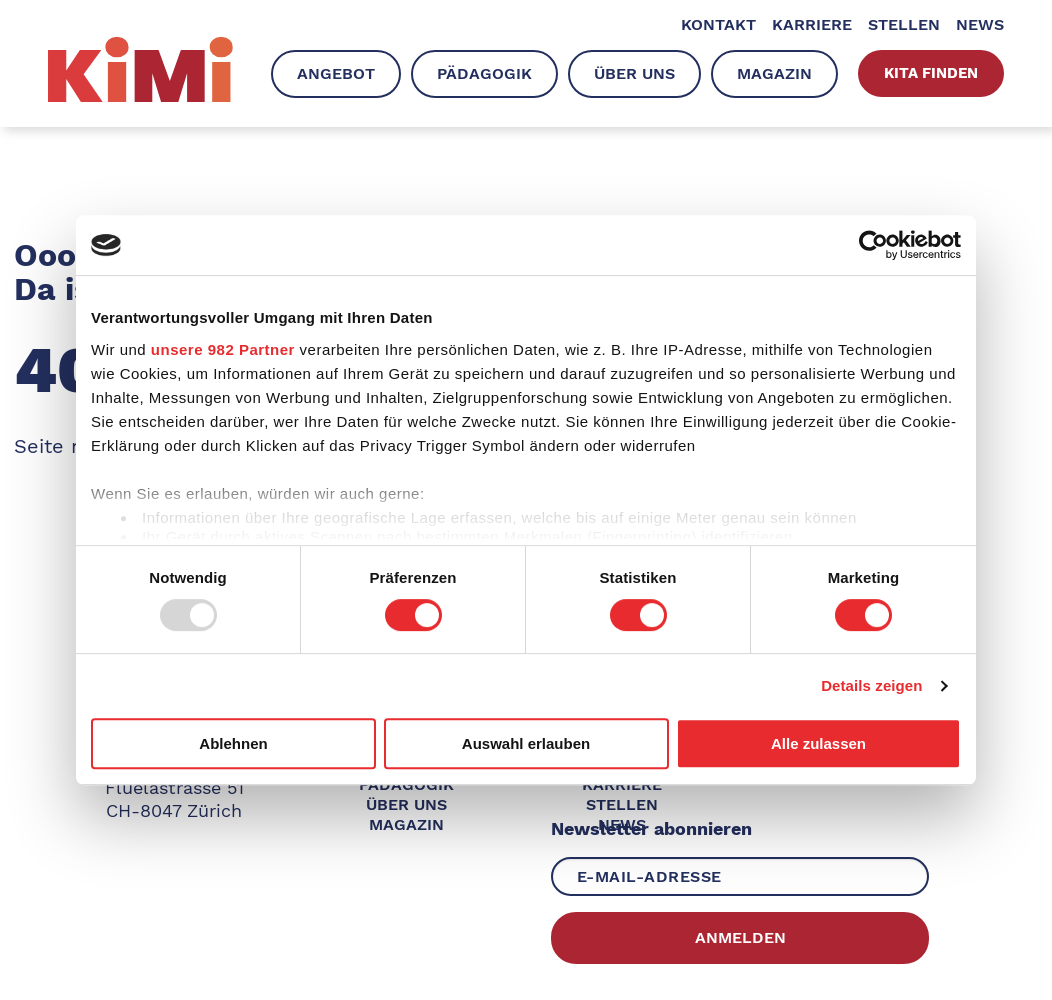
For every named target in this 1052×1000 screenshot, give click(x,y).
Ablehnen (233, 743)
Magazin (406, 824)
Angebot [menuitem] (336, 73)
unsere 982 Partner (223, 349)
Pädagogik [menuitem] (484, 73)
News (622, 824)
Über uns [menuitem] (634, 73)
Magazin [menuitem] (774, 73)
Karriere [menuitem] (812, 24)
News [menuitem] (980, 24)
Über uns (406, 804)
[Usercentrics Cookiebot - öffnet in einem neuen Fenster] (873, 245)
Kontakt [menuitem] (718, 24)
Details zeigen (871, 685)
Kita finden (931, 73)
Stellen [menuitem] (904, 24)
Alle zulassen (818, 743)
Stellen (622, 804)
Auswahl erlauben (526, 743)
